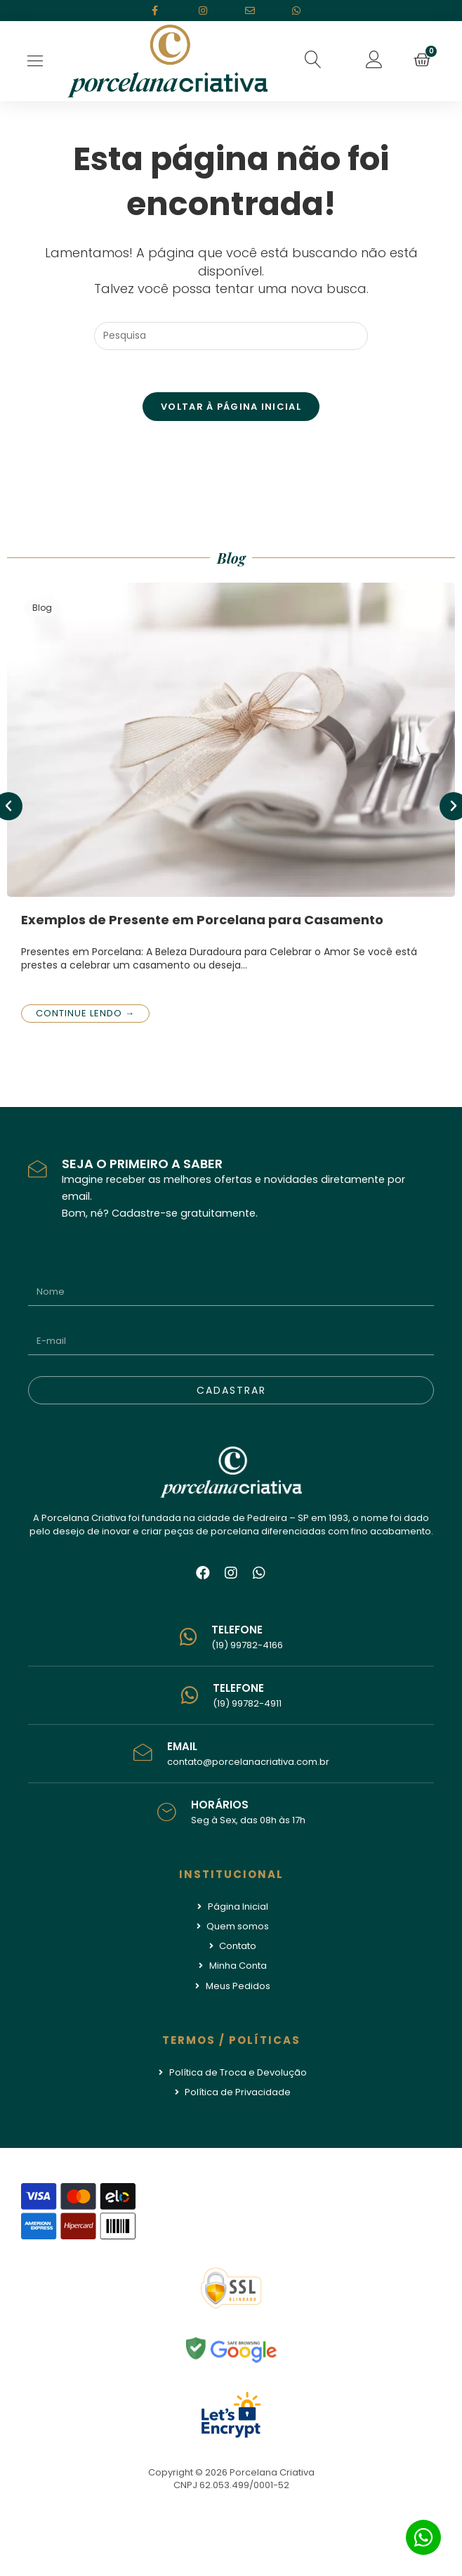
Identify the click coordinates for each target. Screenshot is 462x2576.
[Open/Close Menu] (35, 61)
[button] (314, 59)
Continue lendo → (85, 1013)
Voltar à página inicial (231, 406)
